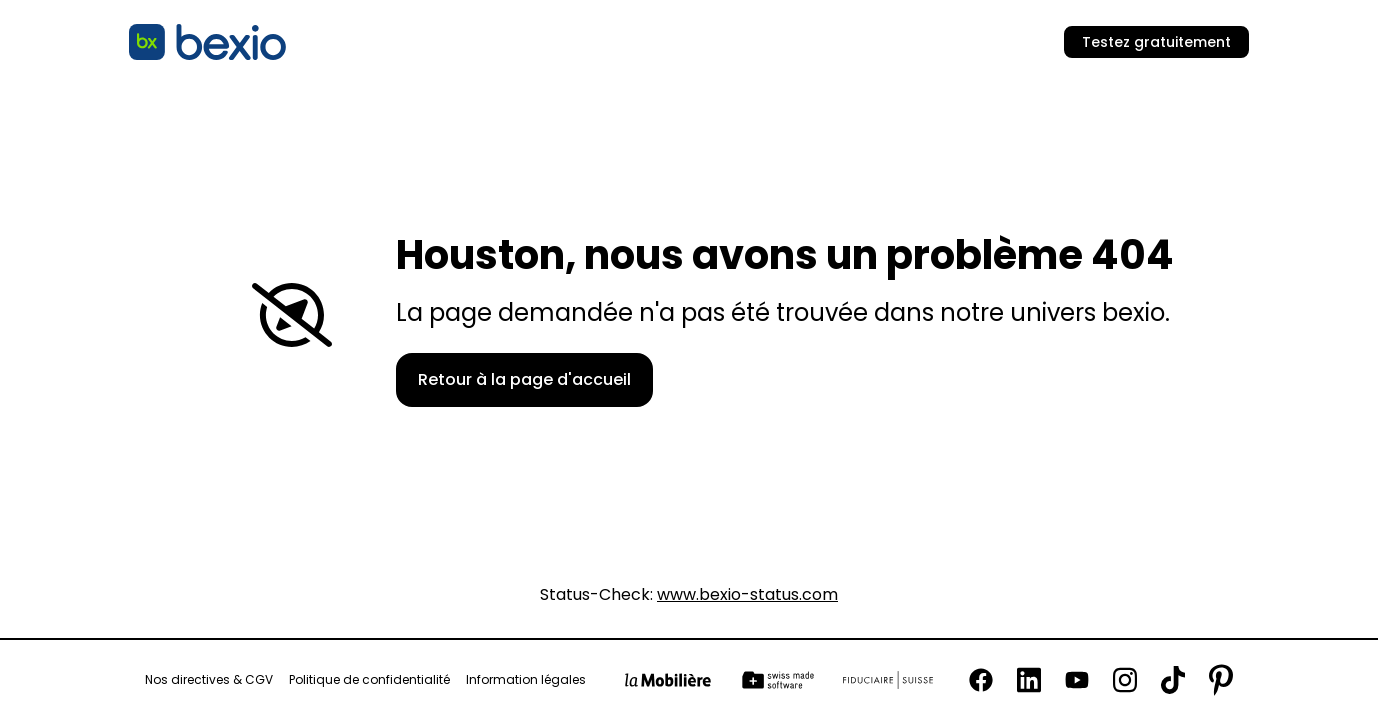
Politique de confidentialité (369, 680)
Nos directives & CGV (209, 680)
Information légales (526, 680)
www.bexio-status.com (747, 595)
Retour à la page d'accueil (524, 379)
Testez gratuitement (1156, 42)
